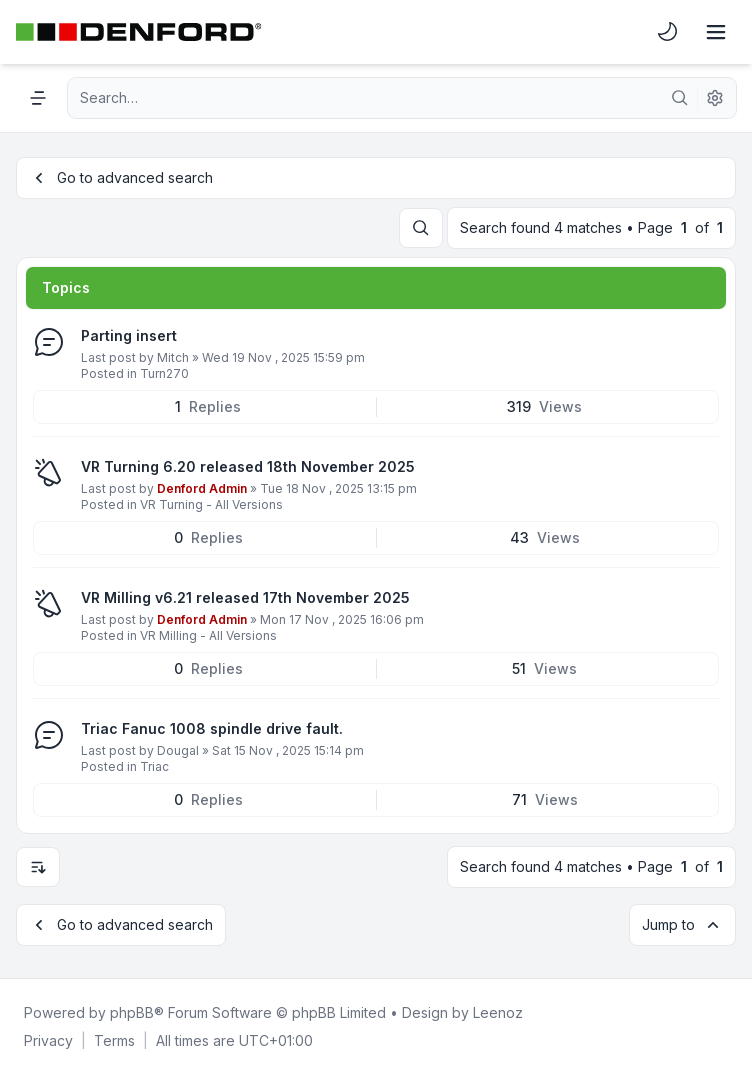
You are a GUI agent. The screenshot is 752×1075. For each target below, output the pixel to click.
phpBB (132, 1012)
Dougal (178, 750)
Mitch (173, 357)
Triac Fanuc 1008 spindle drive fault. (212, 728)
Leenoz (498, 1012)
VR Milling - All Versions (208, 635)
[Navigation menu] (38, 98)
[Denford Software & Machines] (139, 32)
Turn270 (164, 373)
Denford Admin (202, 488)
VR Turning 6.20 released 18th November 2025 (248, 466)
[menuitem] (668, 32)
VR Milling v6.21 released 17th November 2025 (245, 597)
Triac (154, 766)
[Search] (680, 98)
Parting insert (129, 335)
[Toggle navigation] (716, 32)
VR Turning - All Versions (211, 504)
